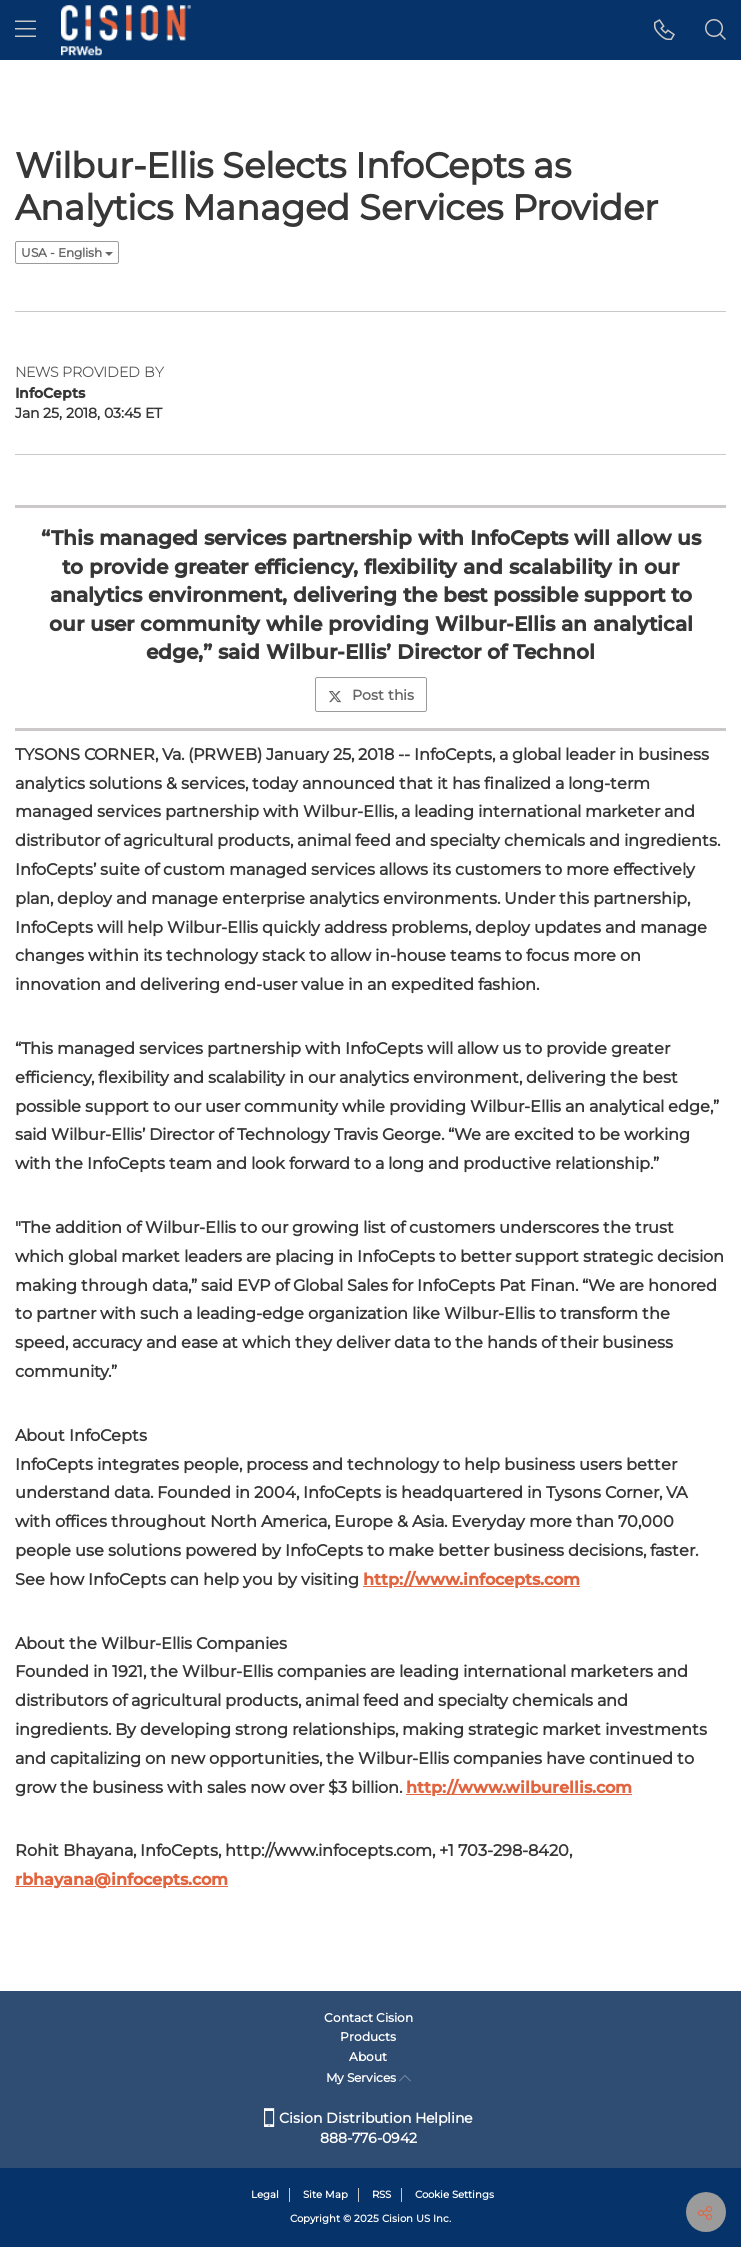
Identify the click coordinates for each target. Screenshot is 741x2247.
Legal (265, 2194)
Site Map (325, 2194)
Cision (397, 2218)
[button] (664, 30)
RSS (381, 2194)
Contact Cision (368, 2017)
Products (368, 2036)
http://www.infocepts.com (471, 1579)
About (368, 2056)
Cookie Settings (454, 2194)
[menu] (25, 30)
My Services (368, 2077)
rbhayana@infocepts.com (121, 1879)
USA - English (67, 252)
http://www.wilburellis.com (519, 1787)
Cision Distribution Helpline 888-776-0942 (368, 2128)
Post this (371, 695)
